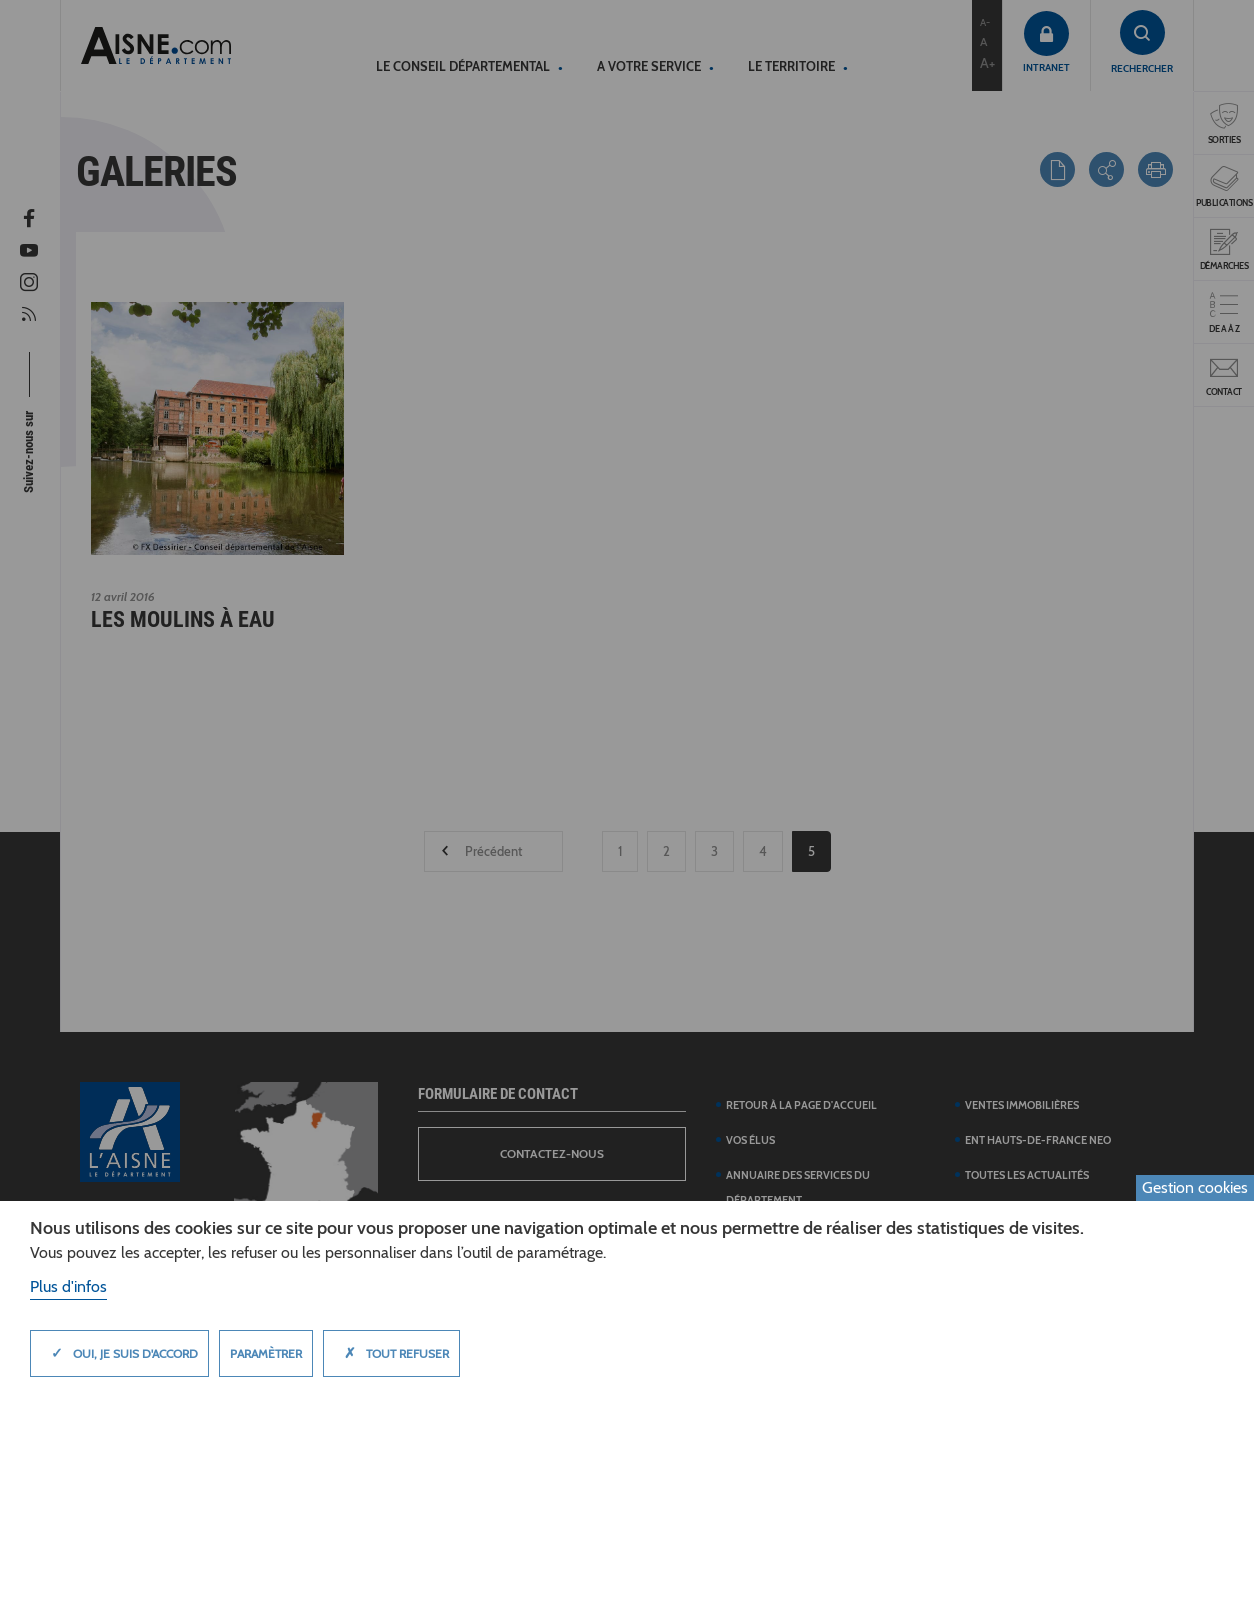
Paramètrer (266, 1353)
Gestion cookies (1195, 1187)
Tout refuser (391, 1353)
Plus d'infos (68, 1286)
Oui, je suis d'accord (119, 1353)
